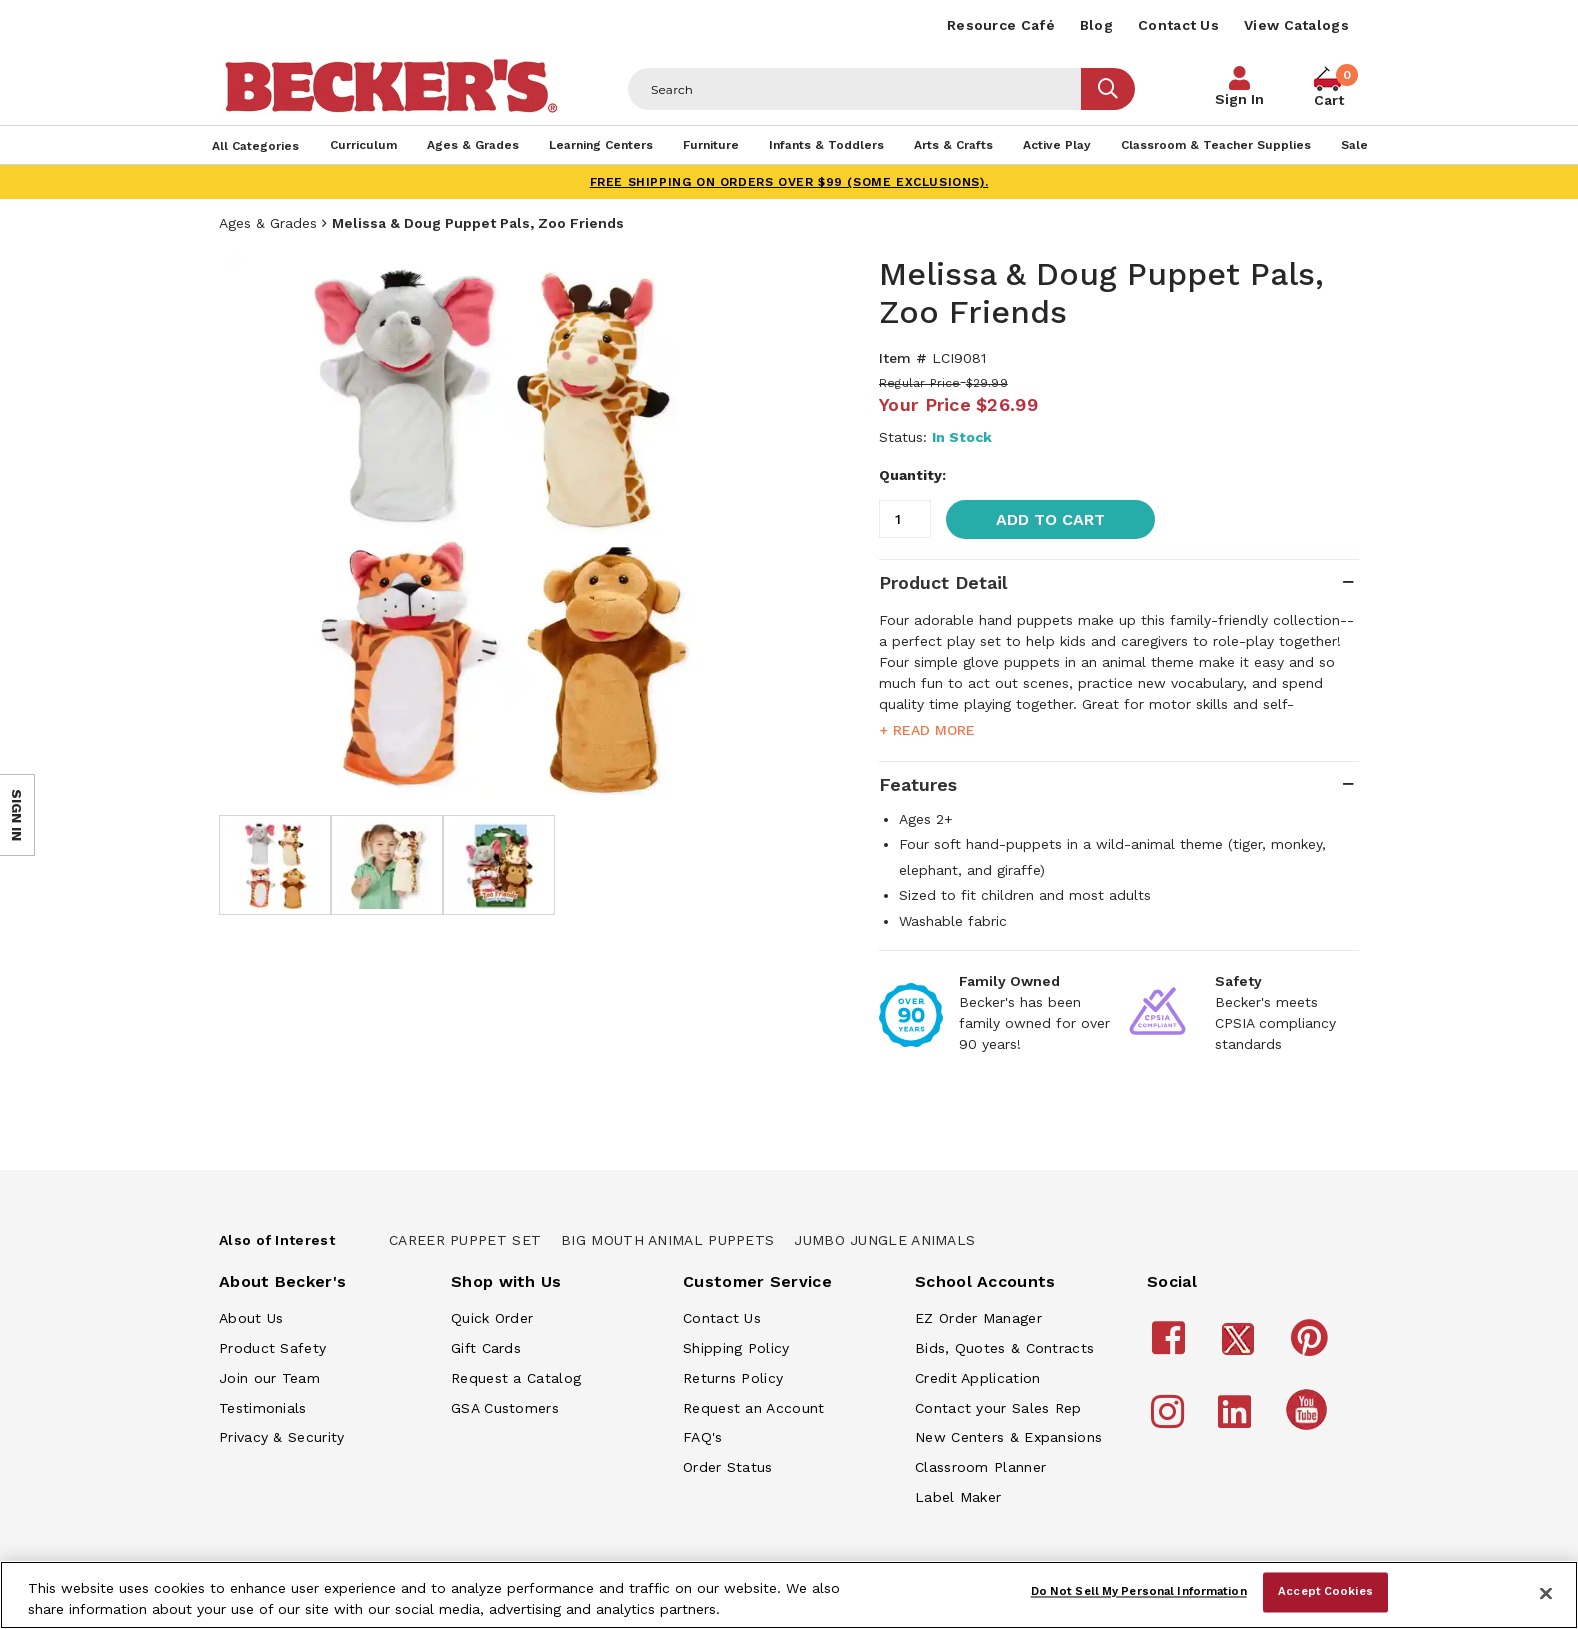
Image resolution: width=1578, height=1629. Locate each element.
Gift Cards (486, 1348)
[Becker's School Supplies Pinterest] (1312, 1347)
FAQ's (703, 1437)
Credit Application (977, 1378)
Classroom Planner (980, 1467)
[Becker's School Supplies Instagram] (1170, 1421)
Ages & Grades (268, 223)
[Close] (1546, 1593)
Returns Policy (733, 1378)
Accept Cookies (1325, 1592)
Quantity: (912, 475)
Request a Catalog (516, 1378)
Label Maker (958, 1497)
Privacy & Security (281, 1437)
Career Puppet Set (465, 1240)
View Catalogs (1296, 25)
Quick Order (492, 1318)
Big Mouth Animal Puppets (667, 1240)
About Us (251, 1318)
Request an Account (753, 1408)
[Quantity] (905, 519)
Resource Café (1001, 25)
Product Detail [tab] (943, 582)
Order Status (728, 1467)
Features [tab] (918, 784)
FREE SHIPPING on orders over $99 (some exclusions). (789, 182)
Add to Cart (1050, 519)
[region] (789, 1595)
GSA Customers (505, 1408)
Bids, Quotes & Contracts (1004, 1348)
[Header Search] (855, 89)
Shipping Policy (736, 1348)
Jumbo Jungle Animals (884, 1240)
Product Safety (272, 1348)
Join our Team (269, 1378)
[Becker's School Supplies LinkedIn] (1237, 1421)
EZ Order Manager (978, 1318)
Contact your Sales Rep (998, 1408)
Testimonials (263, 1408)
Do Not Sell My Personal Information (1139, 1592)
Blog (1096, 25)
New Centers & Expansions (1008, 1437)
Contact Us (1178, 25)
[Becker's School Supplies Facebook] (1171, 1347)
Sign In (1239, 99)
